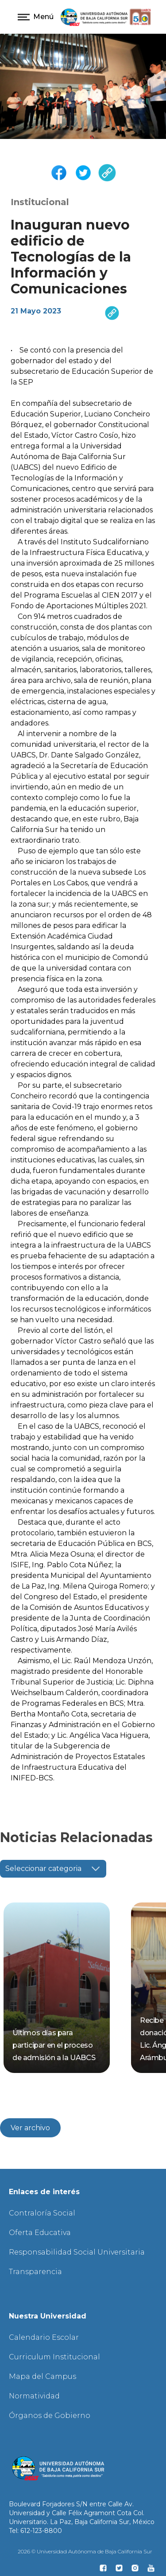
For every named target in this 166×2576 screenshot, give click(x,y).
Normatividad (34, 2396)
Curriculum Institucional (54, 2357)
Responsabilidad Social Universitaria (77, 2252)
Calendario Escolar (44, 2337)
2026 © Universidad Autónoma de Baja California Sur (85, 2551)
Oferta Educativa (40, 2232)
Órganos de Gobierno (49, 2415)
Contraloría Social (42, 2213)
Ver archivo (30, 2128)
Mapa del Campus (42, 2376)
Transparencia (35, 2271)
